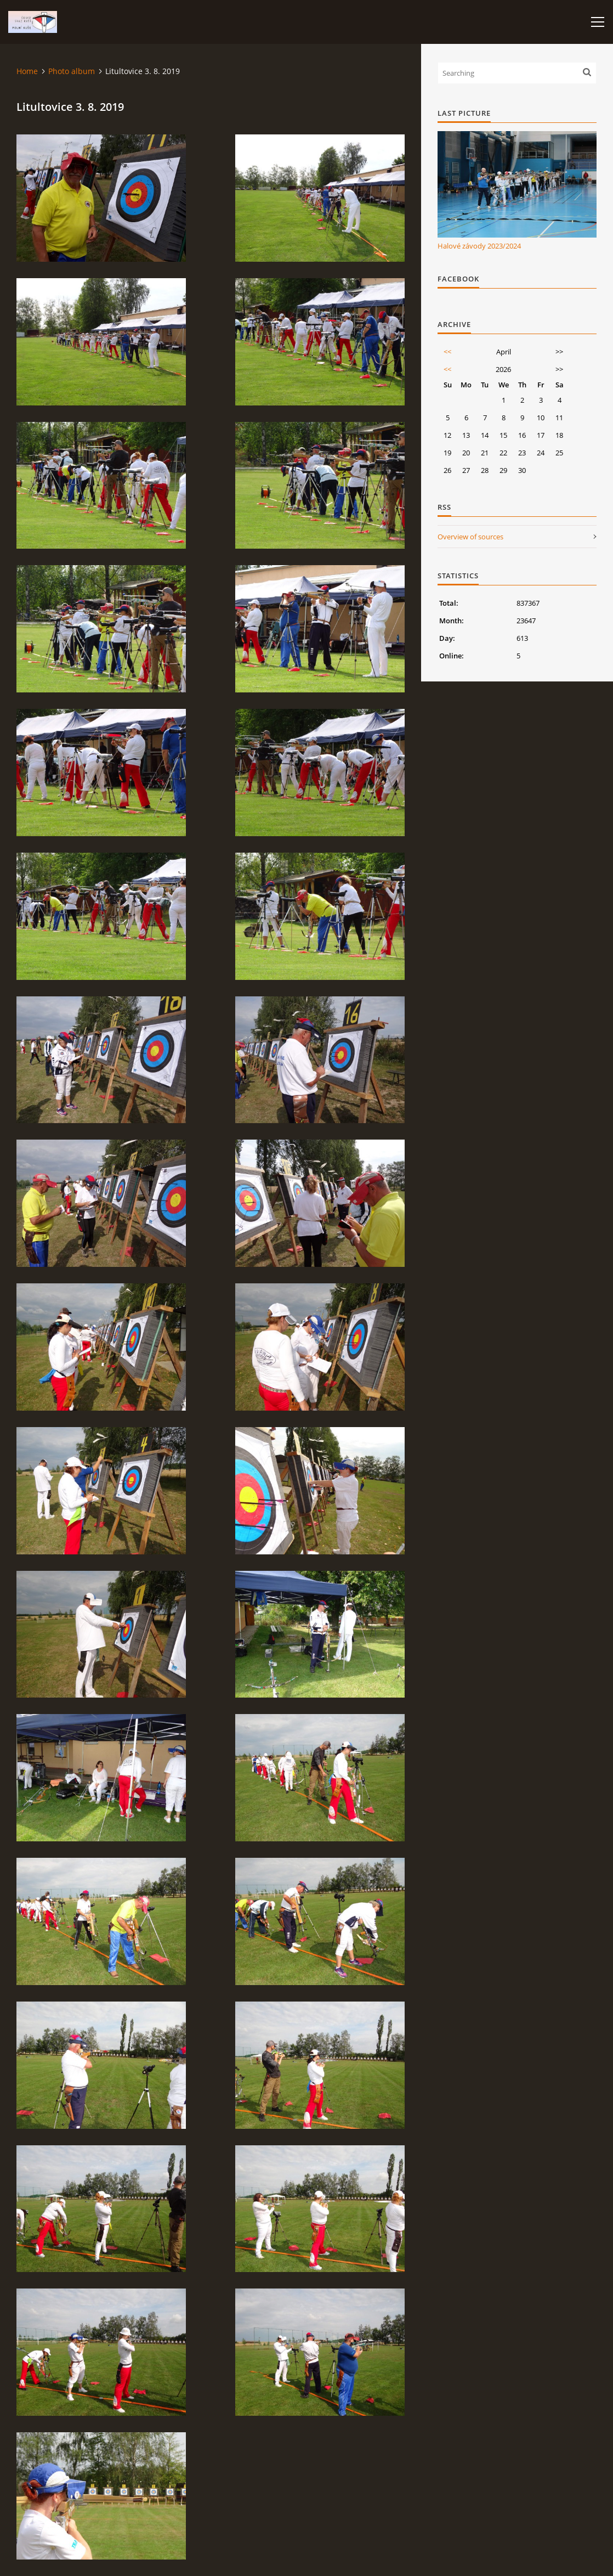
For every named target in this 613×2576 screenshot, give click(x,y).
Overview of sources (470, 537)
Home (27, 71)
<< (447, 352)
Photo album (71, 71)
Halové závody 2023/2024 (479, 246)
